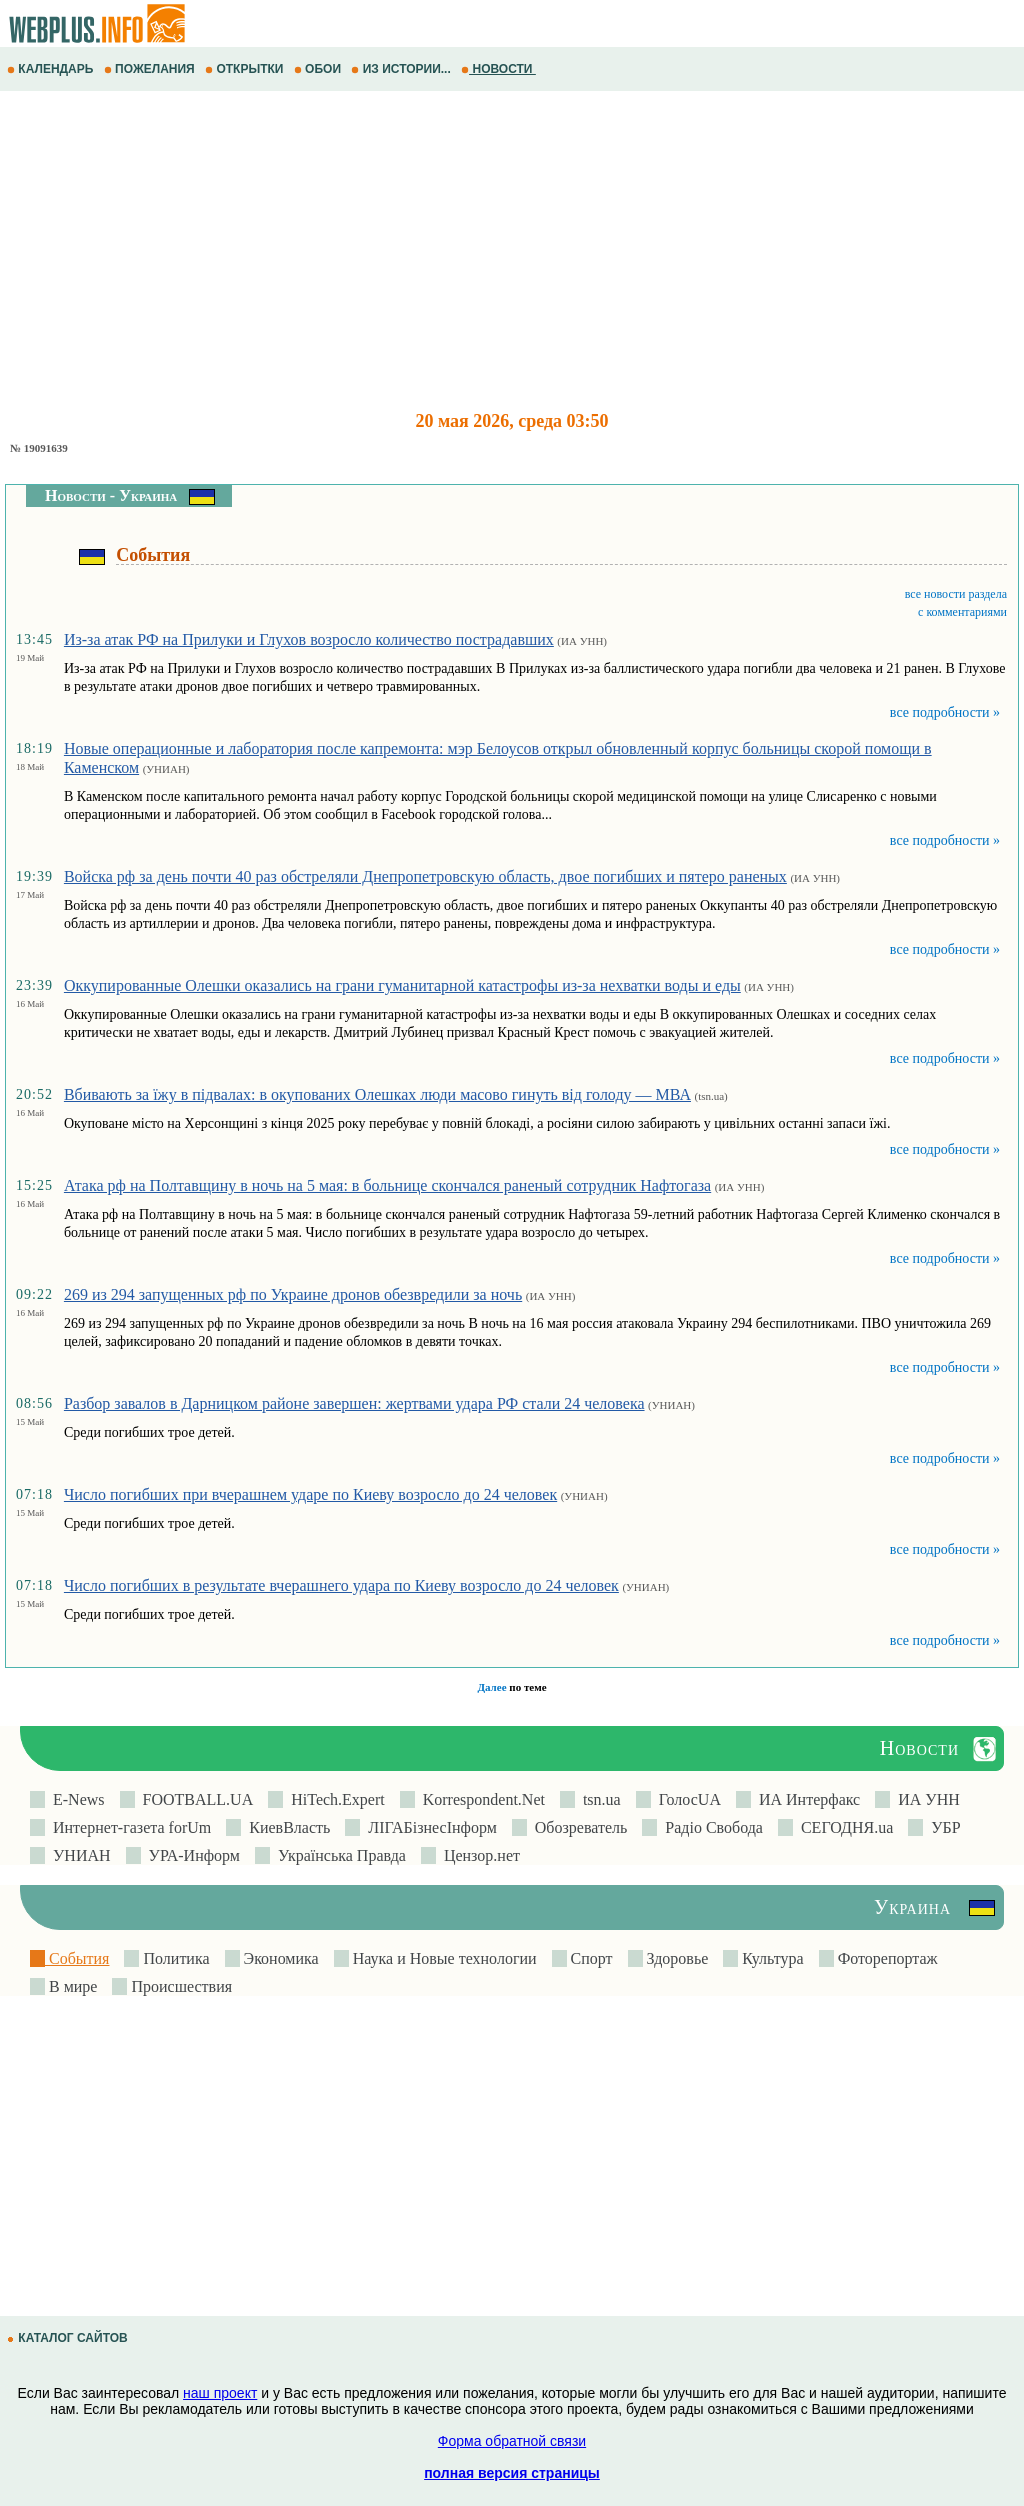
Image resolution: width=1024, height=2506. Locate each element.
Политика (174, 1958)
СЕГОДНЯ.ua (843, 1827)
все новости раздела (956, 594)
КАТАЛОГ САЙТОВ (69, 2338)
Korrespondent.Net (480, 1799)
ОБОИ (319, 69)
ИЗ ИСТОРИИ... (402, 69)
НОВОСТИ (498, 69)
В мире (71, 1986)
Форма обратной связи (512, 2441)
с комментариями (962, 612)
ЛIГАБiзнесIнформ (428, 1827)
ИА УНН (925, 1799)
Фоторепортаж (886, 1958)
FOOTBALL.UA (194, 1799)
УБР (941, 1827)
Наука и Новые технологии (443, 1958)
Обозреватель (577, 1827)
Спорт (590, 1958)
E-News (75, 1799)
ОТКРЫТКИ (246, 69)
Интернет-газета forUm (128, 1827)
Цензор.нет (478, 1855)
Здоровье (676, 1958)
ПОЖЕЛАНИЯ (151, 69)
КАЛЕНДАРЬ (52, 69)
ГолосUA (686, 1799)
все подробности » (945, 712)
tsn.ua (598, 1799)
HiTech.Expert (334, 1799)
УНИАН (78, 1855)
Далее (491, 1687)
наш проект (220, 2393)
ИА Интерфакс (805, 1799)
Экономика (279, 1958)
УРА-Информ (190, 1855)
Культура (770, 1958)
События (77, 1958)
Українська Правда (338, 1855)
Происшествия (179, 1986)
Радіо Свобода (710, 1827)
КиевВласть (285, 1827)
